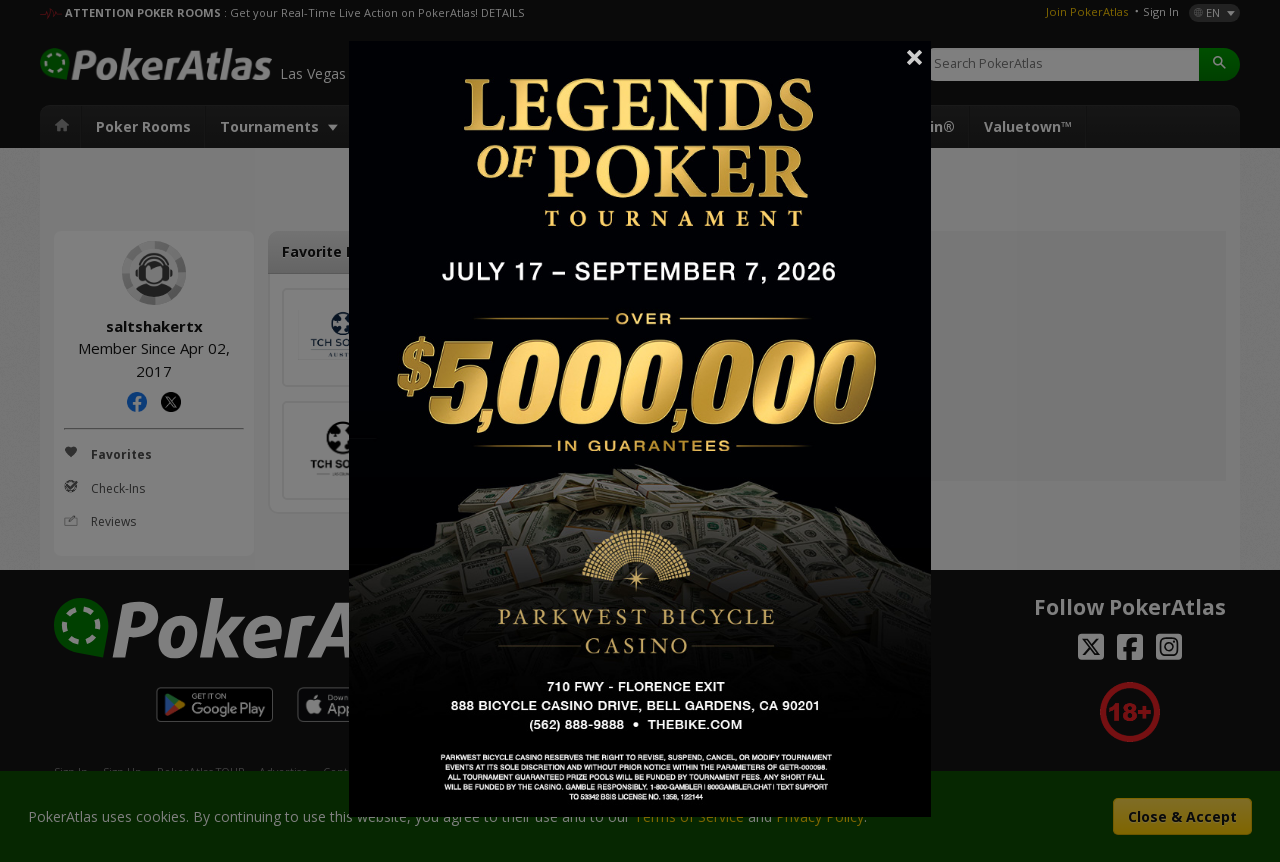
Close (915, 57)
